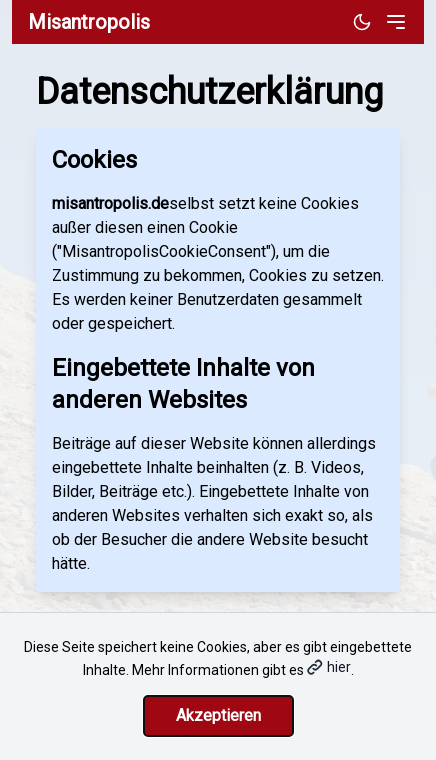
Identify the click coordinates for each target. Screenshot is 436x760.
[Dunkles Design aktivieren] (362, 22)
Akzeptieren (218, 715)
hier (329, 667)
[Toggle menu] (396, 22)
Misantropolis (89, 22)
